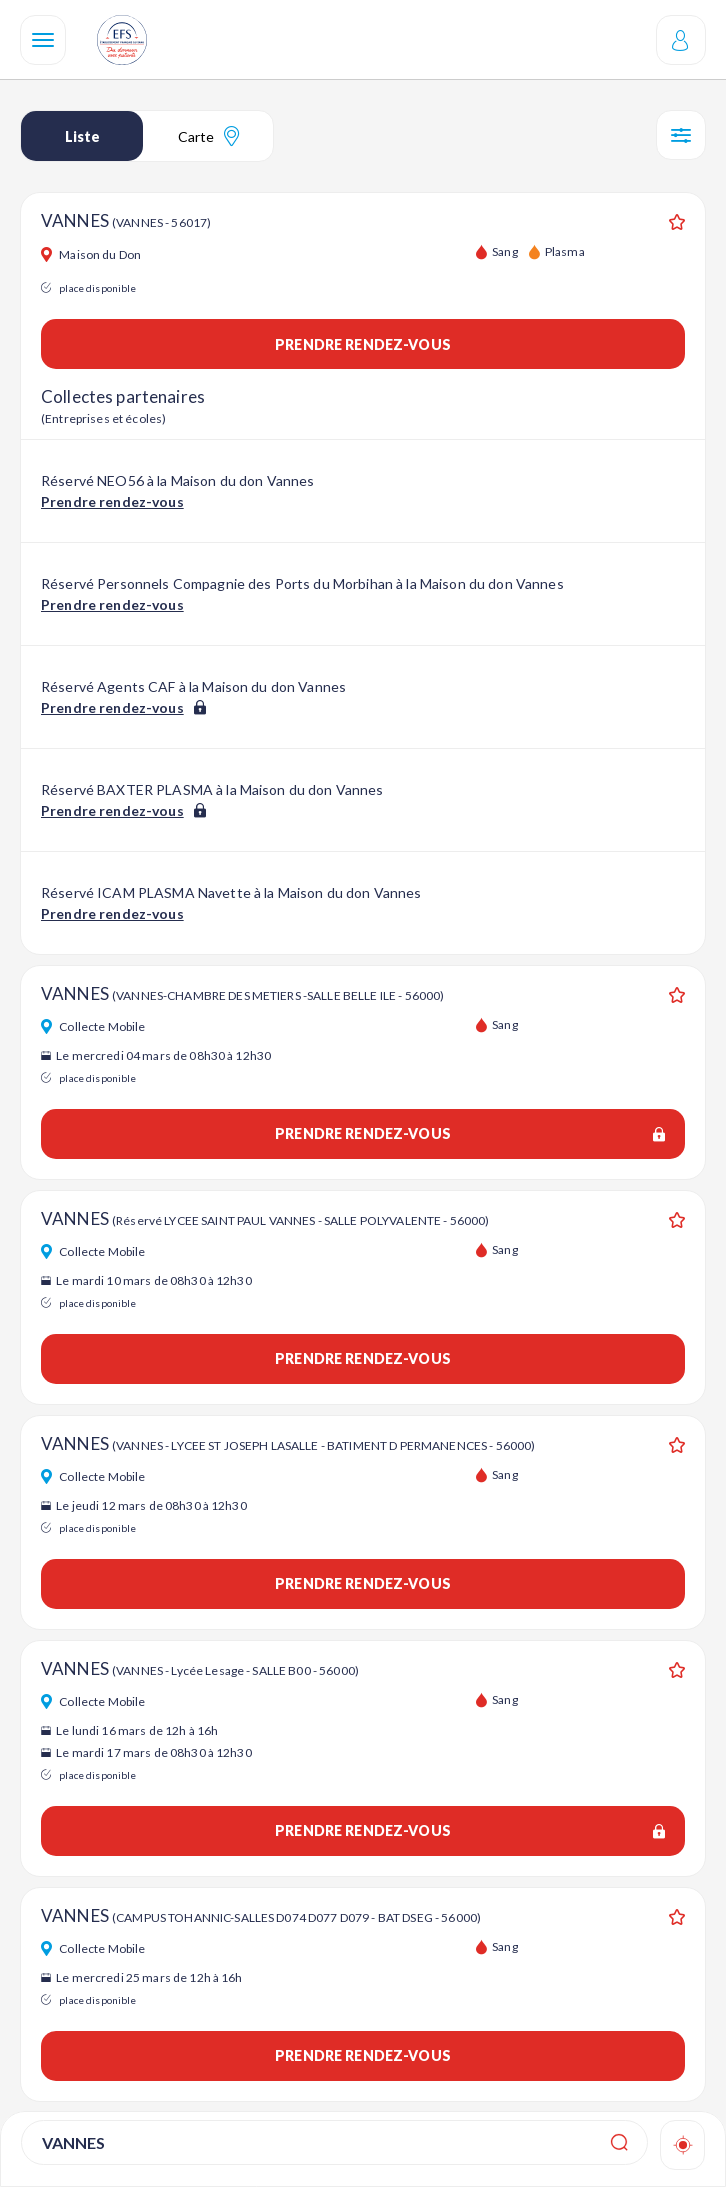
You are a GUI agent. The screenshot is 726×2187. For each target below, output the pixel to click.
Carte (208, 136)
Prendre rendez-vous (363, 344)
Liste (82, 136)
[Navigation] (43, 40)
